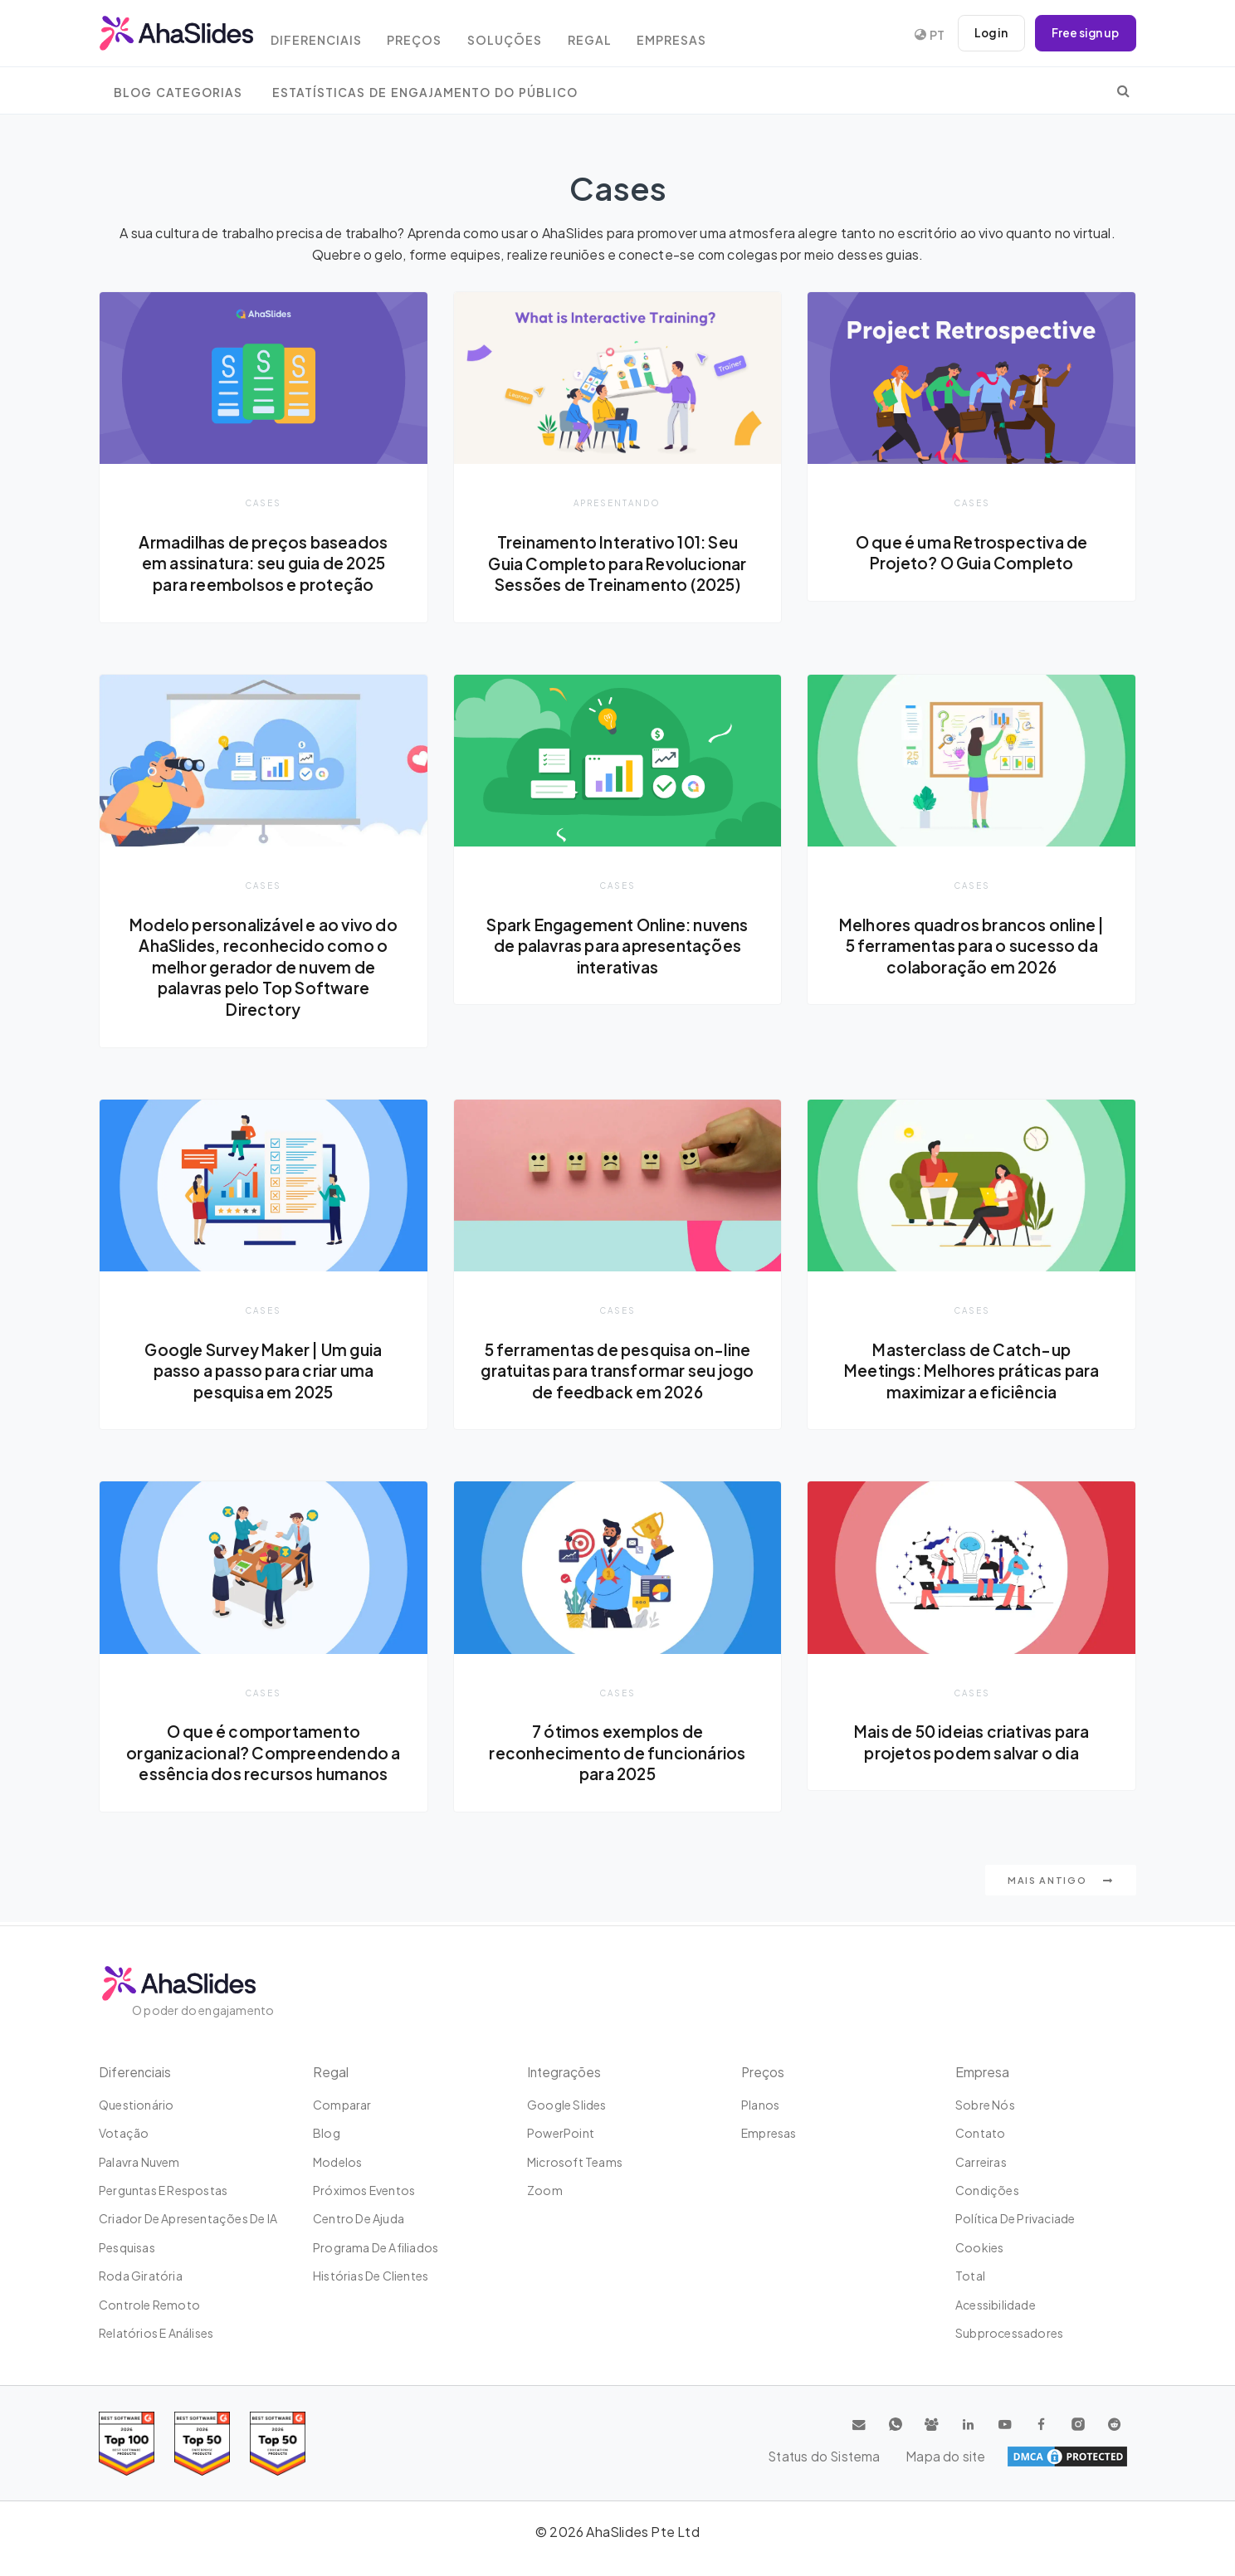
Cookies (979, 2247)
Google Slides (567, 2104)
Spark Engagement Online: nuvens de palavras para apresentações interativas (617, 946)
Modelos (337, 2161)
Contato (980, 2132)
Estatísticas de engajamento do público (425, 92)
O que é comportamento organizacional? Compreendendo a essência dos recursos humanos (263, 1755)
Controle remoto (149, 2304)
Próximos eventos (364, 2190)
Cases (263, 502)
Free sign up (1084, 33)
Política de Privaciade (1015, 2218)
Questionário (136, 2104)
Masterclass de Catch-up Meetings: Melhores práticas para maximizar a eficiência (971, 1371)
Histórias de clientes (370, 2275)
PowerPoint (560, 2132)
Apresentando (617, 502)
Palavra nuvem (139, 2161)
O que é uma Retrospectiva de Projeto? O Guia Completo (971, 552)
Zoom (545, 2190)
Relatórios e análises (156, 2332)
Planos (760, 2104)
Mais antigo (1061, 1883)
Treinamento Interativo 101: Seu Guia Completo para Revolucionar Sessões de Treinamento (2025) (617, 563)
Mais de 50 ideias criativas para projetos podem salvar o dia (971, 1744)
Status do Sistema (973, 2456)
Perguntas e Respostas (163, 2190)
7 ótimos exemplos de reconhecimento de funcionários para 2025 (617, 1755)
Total (970, 2275)
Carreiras (981, 2161)
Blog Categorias (178, 92)
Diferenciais (326, 35)
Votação (124, 2132)
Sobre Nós (985, 2104)
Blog (326, 2132)
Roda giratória (141, 2275)
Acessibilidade (995, 2304)
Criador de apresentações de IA (188, 2218)
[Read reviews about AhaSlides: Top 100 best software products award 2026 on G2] (126, 2444)
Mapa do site (1087, 2456)
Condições (987, 2190)
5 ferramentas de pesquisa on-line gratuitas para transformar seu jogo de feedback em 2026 (618, 1371)
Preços (429, 35)
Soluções (522, 35)
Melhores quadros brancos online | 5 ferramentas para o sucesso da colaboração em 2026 (971, 946)
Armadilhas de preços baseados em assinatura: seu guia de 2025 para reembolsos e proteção (263, 563)
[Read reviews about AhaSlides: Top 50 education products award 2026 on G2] (202, 2444)
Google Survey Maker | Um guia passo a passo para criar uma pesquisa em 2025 (263, 1371)
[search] (1123, 90)
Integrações (565, 2072)
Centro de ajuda (358, 2218)
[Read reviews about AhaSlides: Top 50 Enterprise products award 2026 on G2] (277, 2444)
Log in (986, 33)
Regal (610, 35)
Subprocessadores (1009, 2332)
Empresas (697, 35)
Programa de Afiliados (375, 2247)
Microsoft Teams (574, 2161)
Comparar (342, 2104)
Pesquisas (127, 2247)
